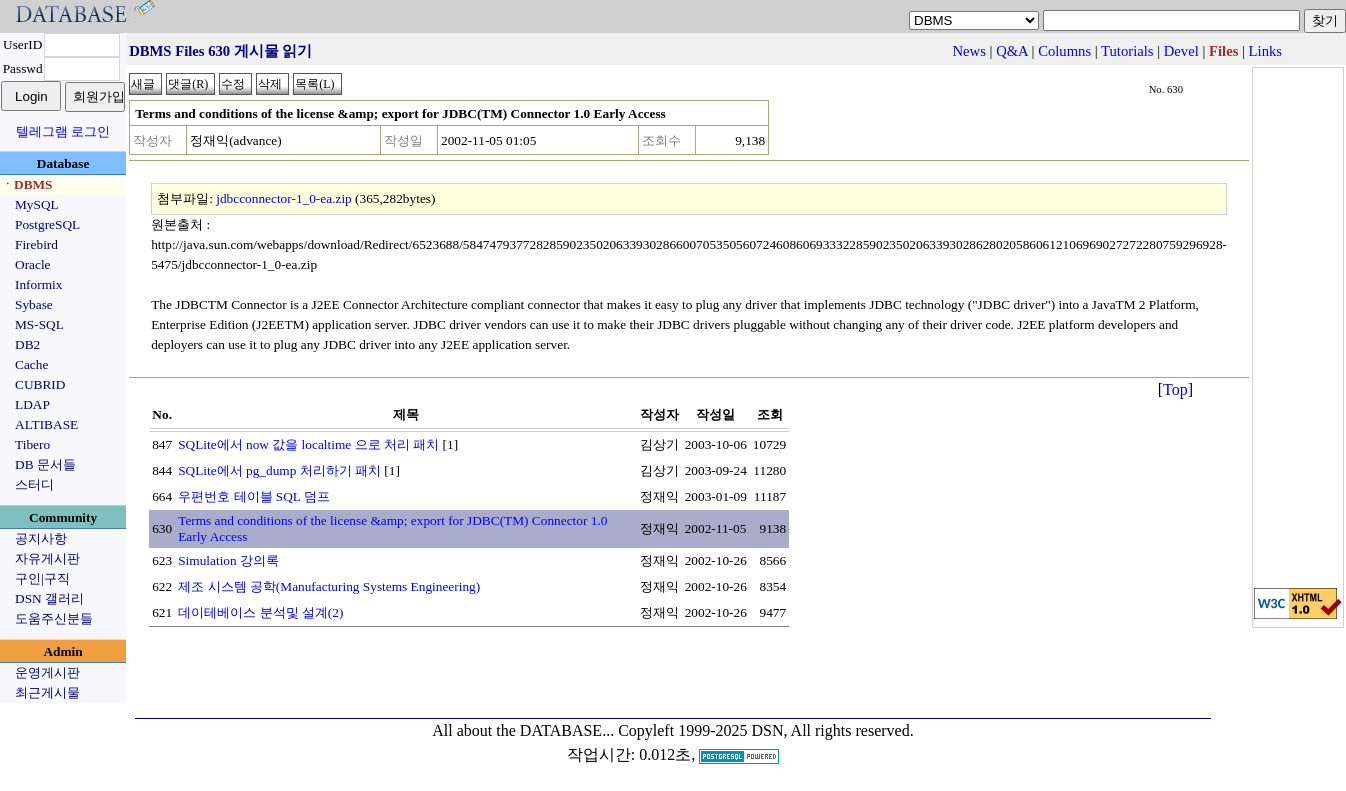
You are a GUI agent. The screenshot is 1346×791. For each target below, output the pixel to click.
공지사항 (41, 538)
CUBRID (40, 384)
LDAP (32, 404)
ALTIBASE (46, 424)
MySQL (37, 204)
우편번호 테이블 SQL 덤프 (254, 496)
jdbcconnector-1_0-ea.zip (284, 198)
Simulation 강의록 (228, 560)
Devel (1181, 51)
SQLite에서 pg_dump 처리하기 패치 (279, 470)
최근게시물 (47, 692)
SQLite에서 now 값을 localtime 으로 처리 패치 (308, 444)
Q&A (1012, 51)
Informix (38, 284)
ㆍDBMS (27, 184)
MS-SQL (39, 324)
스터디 (34, 484)
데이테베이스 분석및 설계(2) (260, 612)
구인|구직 (42, 578)
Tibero (32, 444)
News (968, 51)
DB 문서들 (45, 464)
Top (1175, 389)
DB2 (27, 344)
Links (1265, 51)
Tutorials (1127, 51)
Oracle (33, 264)
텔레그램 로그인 (63, 131)
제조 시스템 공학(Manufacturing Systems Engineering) (329, 586)
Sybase (34, 304)
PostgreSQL (47, 224)
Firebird (36, 244)
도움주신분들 (54, 618)
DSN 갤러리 (49, 598)
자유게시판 (47, 558)
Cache (31, 364)
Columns (1064, 51)
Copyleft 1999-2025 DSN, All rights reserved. (766, 730)
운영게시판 (47, 672)
